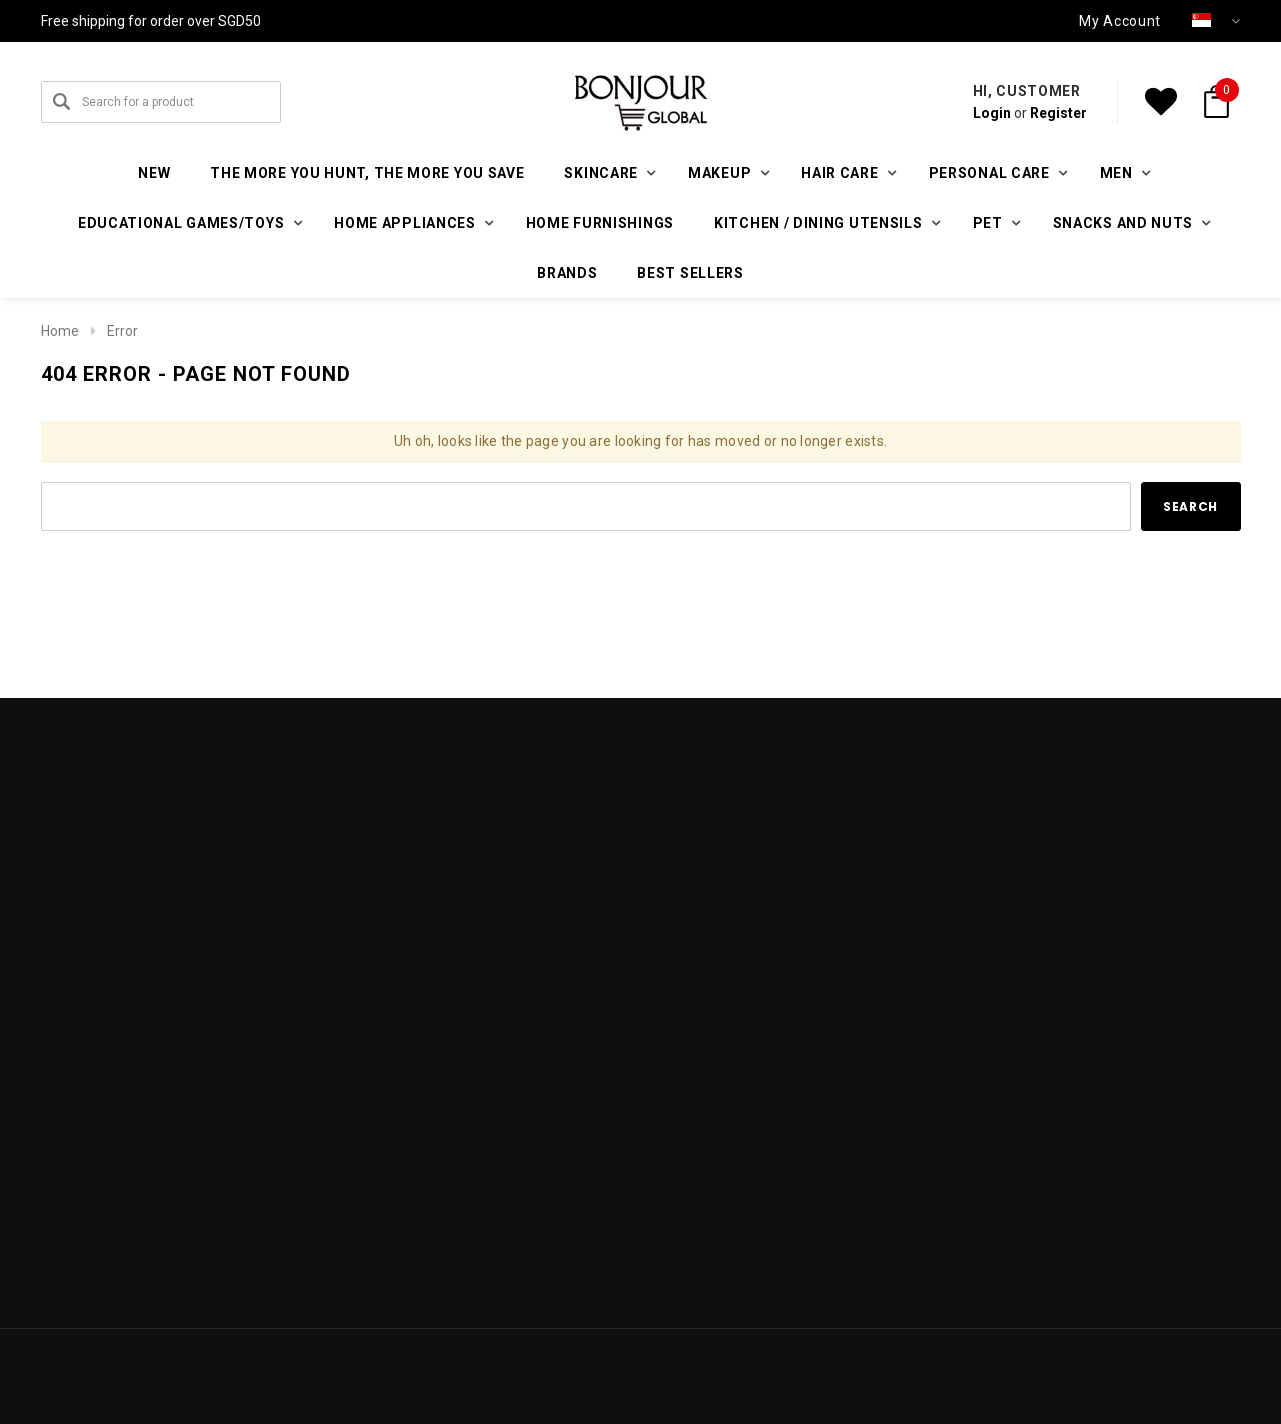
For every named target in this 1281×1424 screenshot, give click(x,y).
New (154, 173)
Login (992, 113)
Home (60, 331)
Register (1058, 113)
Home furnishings (600, 223)
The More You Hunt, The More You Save (367, 173)
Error (122, 331)
